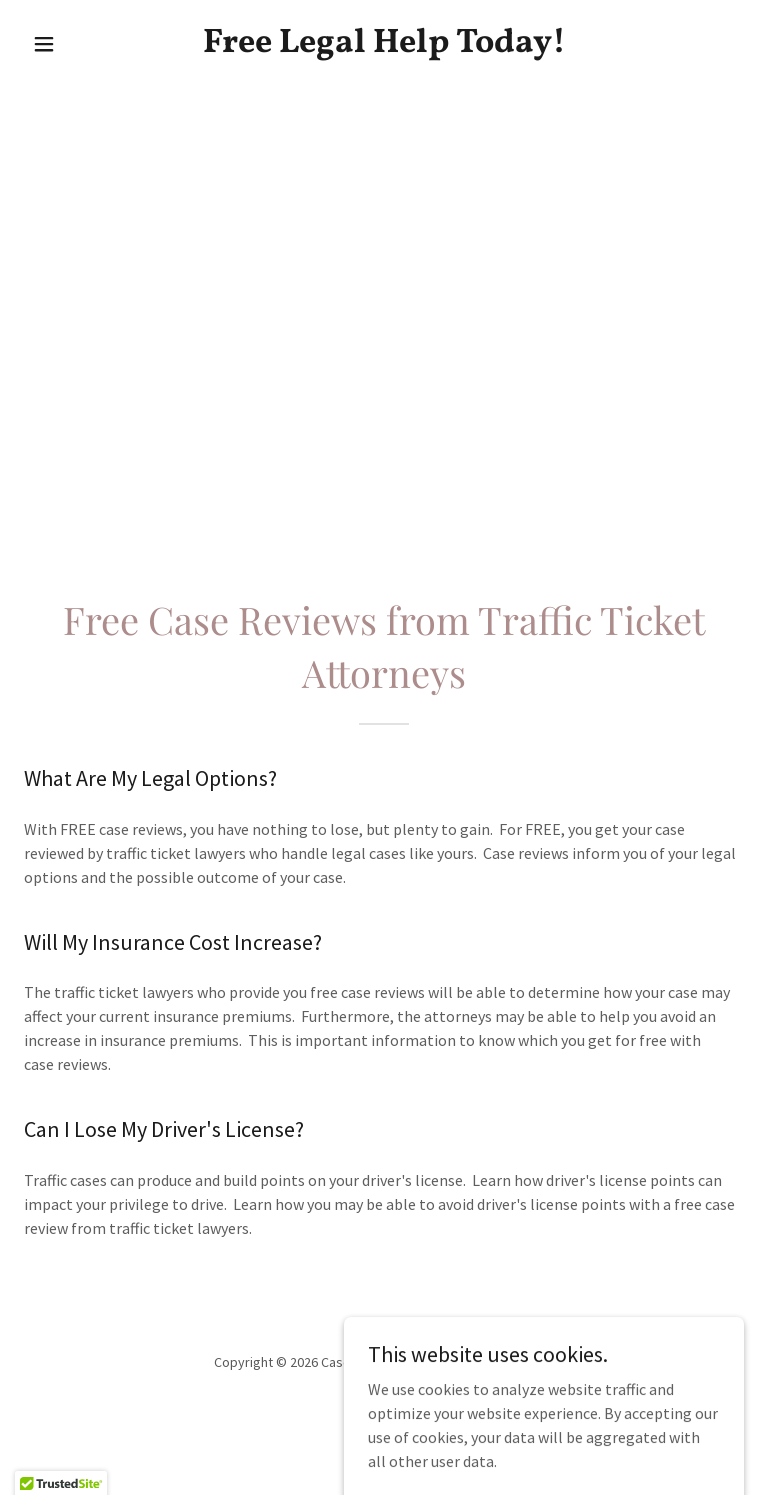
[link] (384, 46)
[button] (78, 44)
